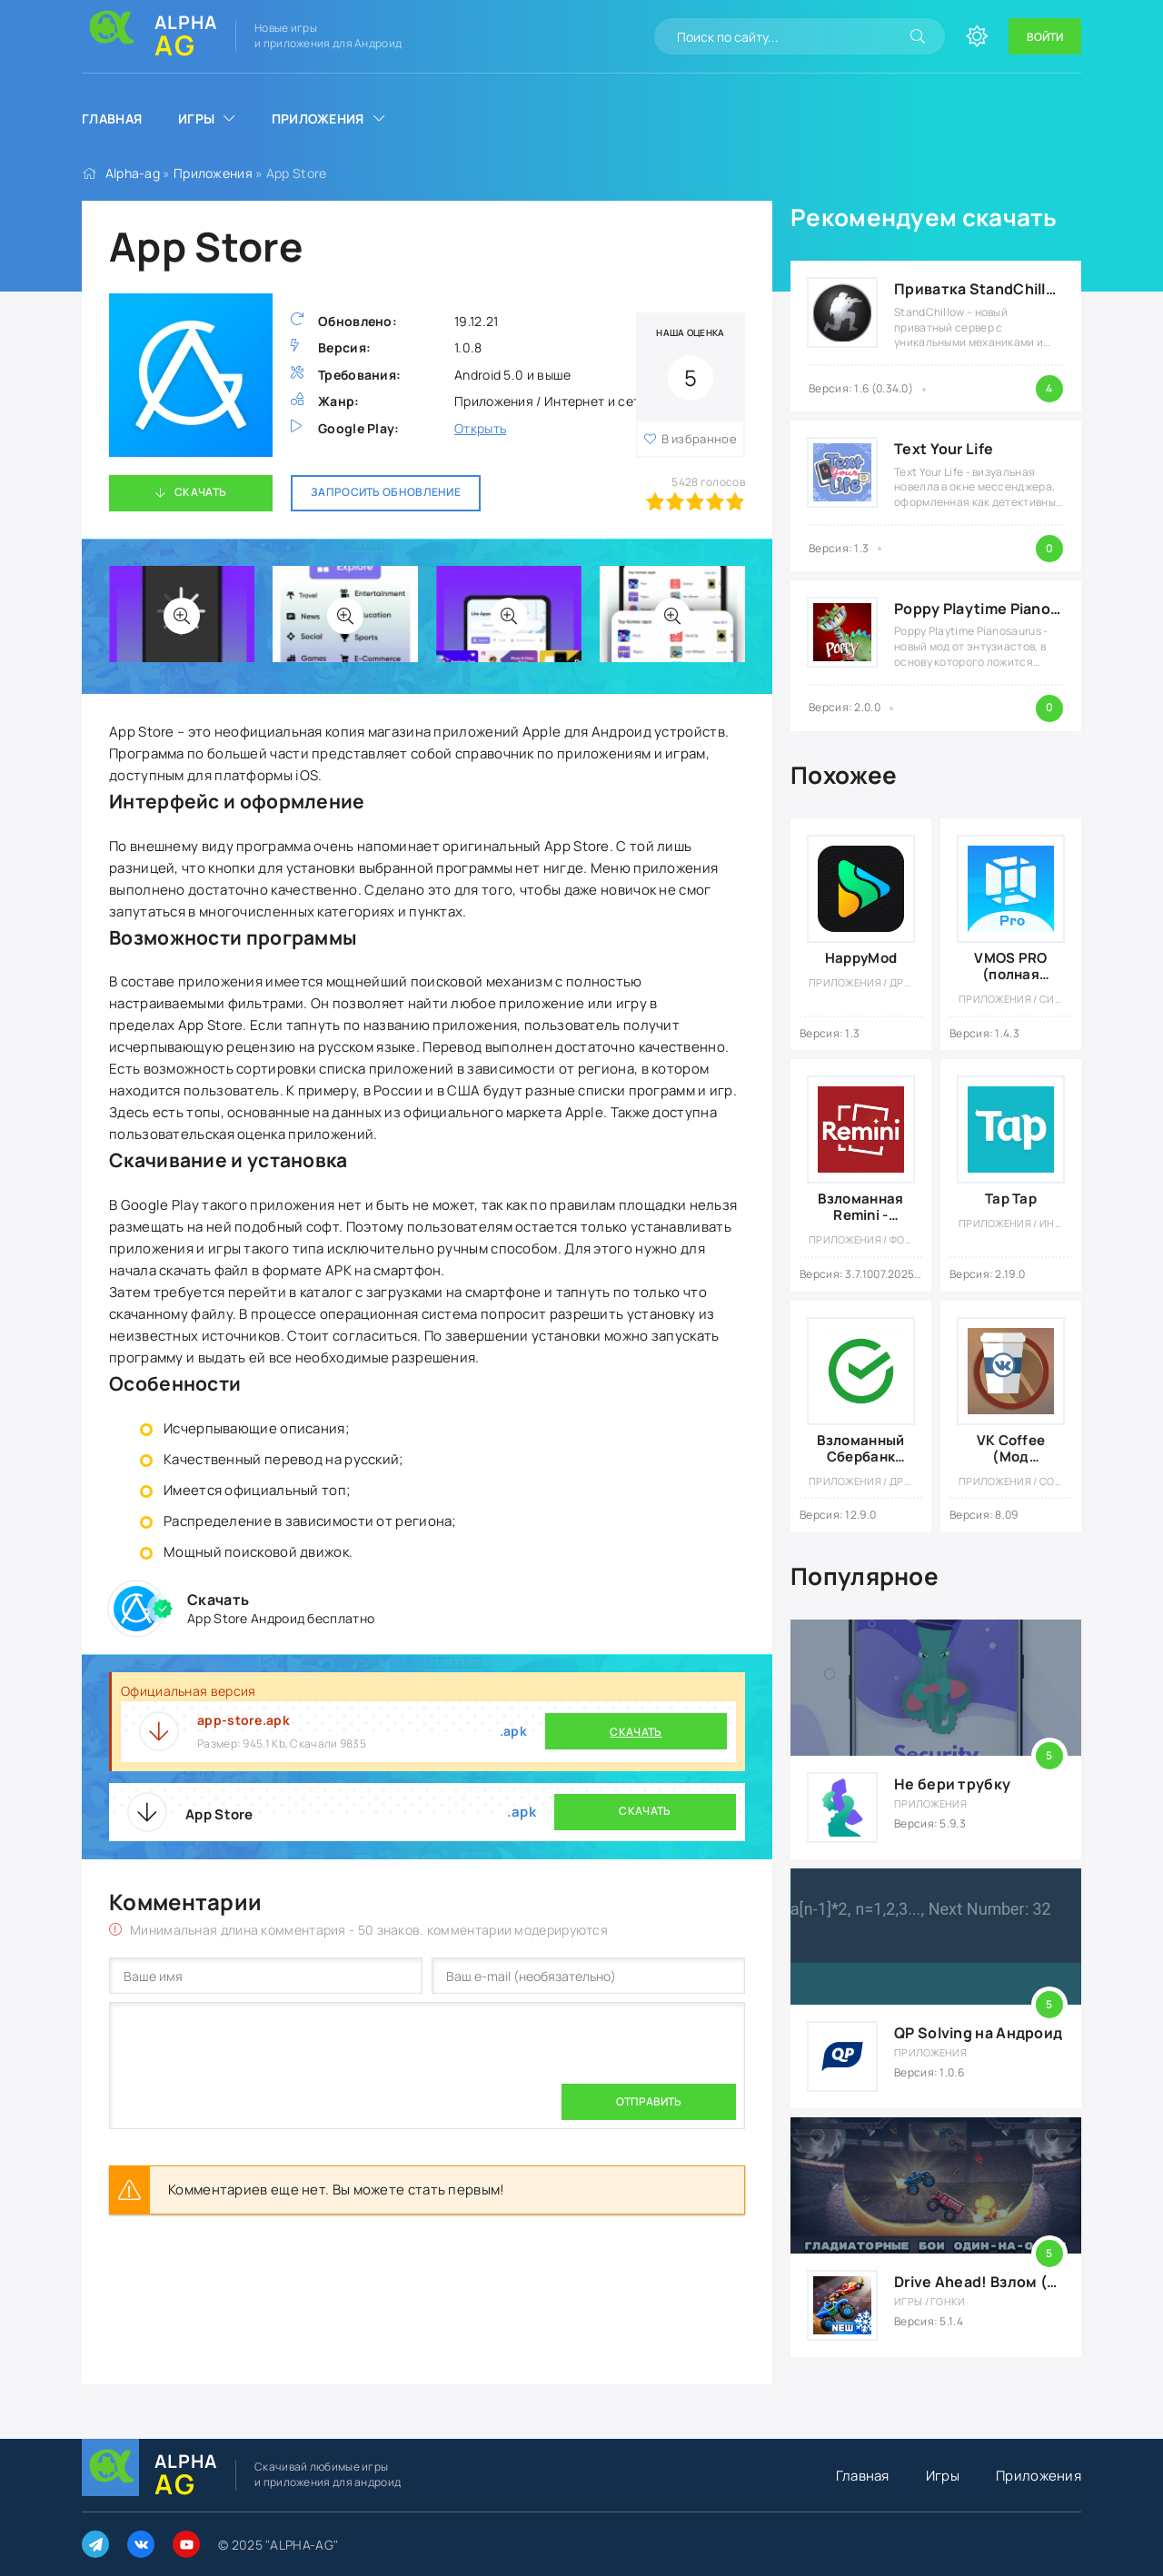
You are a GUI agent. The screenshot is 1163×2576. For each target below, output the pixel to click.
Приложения (318, 118)
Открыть (480, 428)
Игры (196, 118)
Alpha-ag (132, 173)
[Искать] (917, 36)
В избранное (699, 439)
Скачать (200, 492)
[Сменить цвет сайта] (976, 36)
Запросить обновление (386, 492)
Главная (112, 118)
